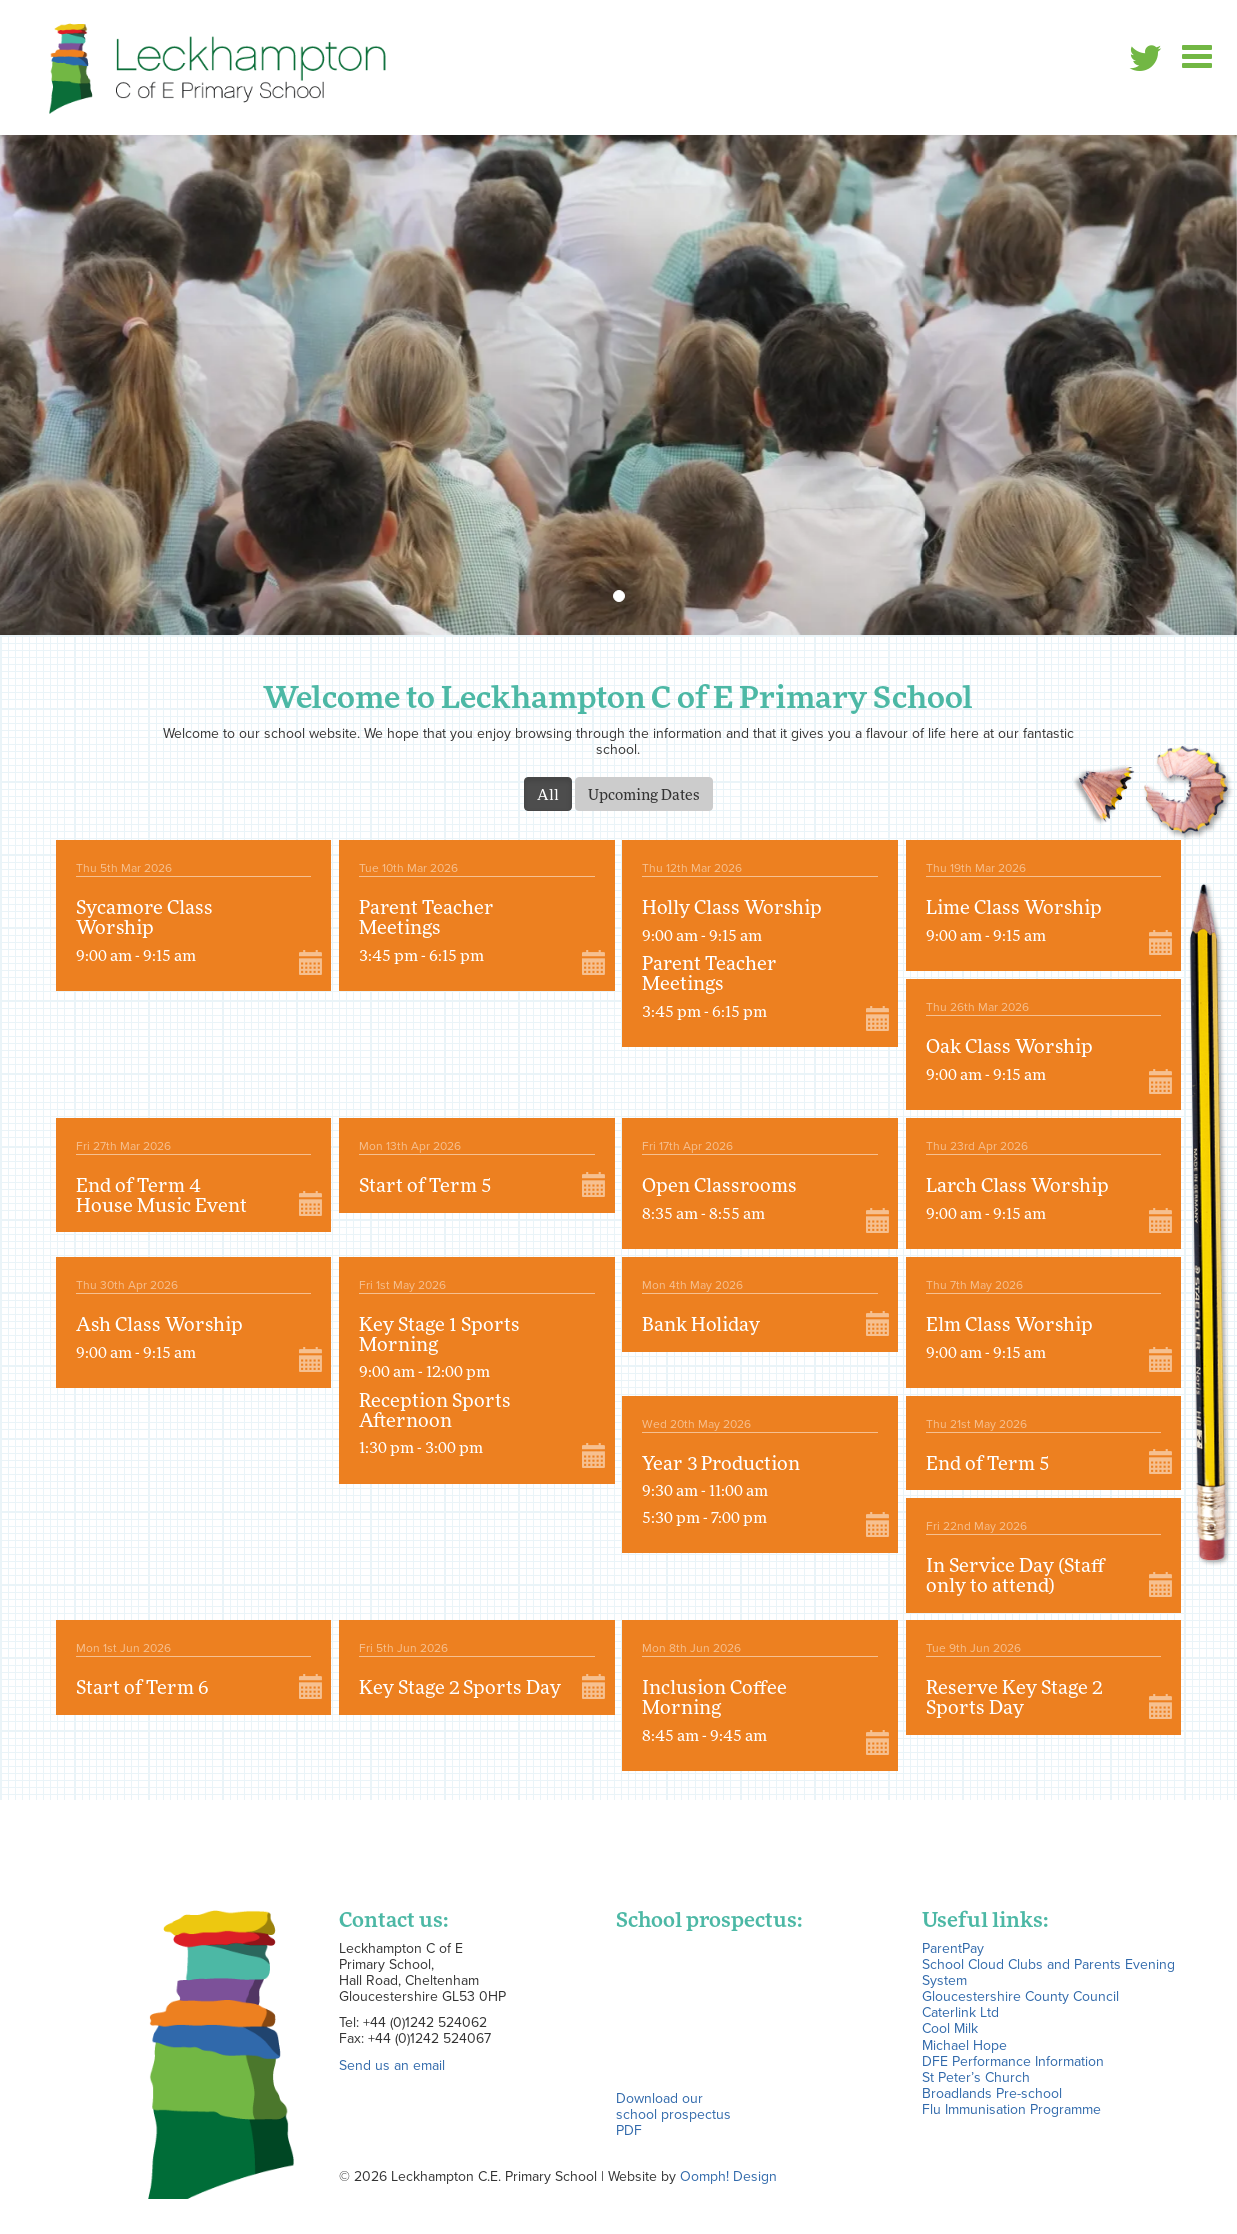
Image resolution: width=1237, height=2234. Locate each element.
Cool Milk (950, 2028)
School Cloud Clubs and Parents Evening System (1048, 1972)
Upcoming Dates (644, 794)
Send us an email (392, 2065)
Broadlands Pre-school (992, 2093)
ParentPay (953, 1948)
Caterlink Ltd (960, 2012)
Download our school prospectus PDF (673, 2114)
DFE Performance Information (1013, 2061)
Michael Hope (964, 2045)
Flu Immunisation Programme (1011, 2109)
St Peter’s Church (976, 2077)
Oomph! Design (728, 2176)
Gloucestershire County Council (1020, 1996)
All (548, 794)
